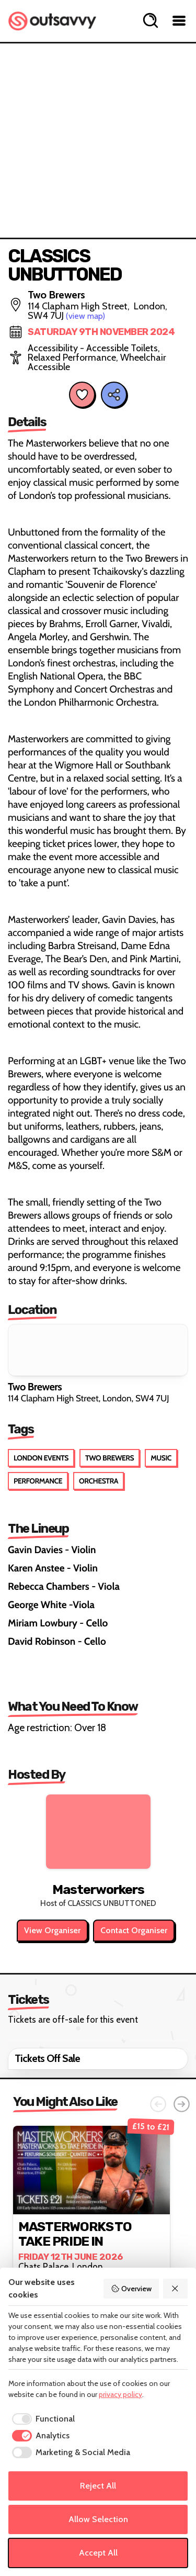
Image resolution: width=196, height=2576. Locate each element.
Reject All (98, 2486)
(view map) (85, 316)
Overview (131, 2288)
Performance (38, 1481)
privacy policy (120, 2394)
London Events (41, 1458)
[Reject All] (175, 2289)
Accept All (98, 2553)
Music (161, 1458)
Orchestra (98, 1481)
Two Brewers (109, 1458)
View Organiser (52, 1930)
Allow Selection (98, 2519)
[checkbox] (41, 2419)
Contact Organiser (133, 1930)
